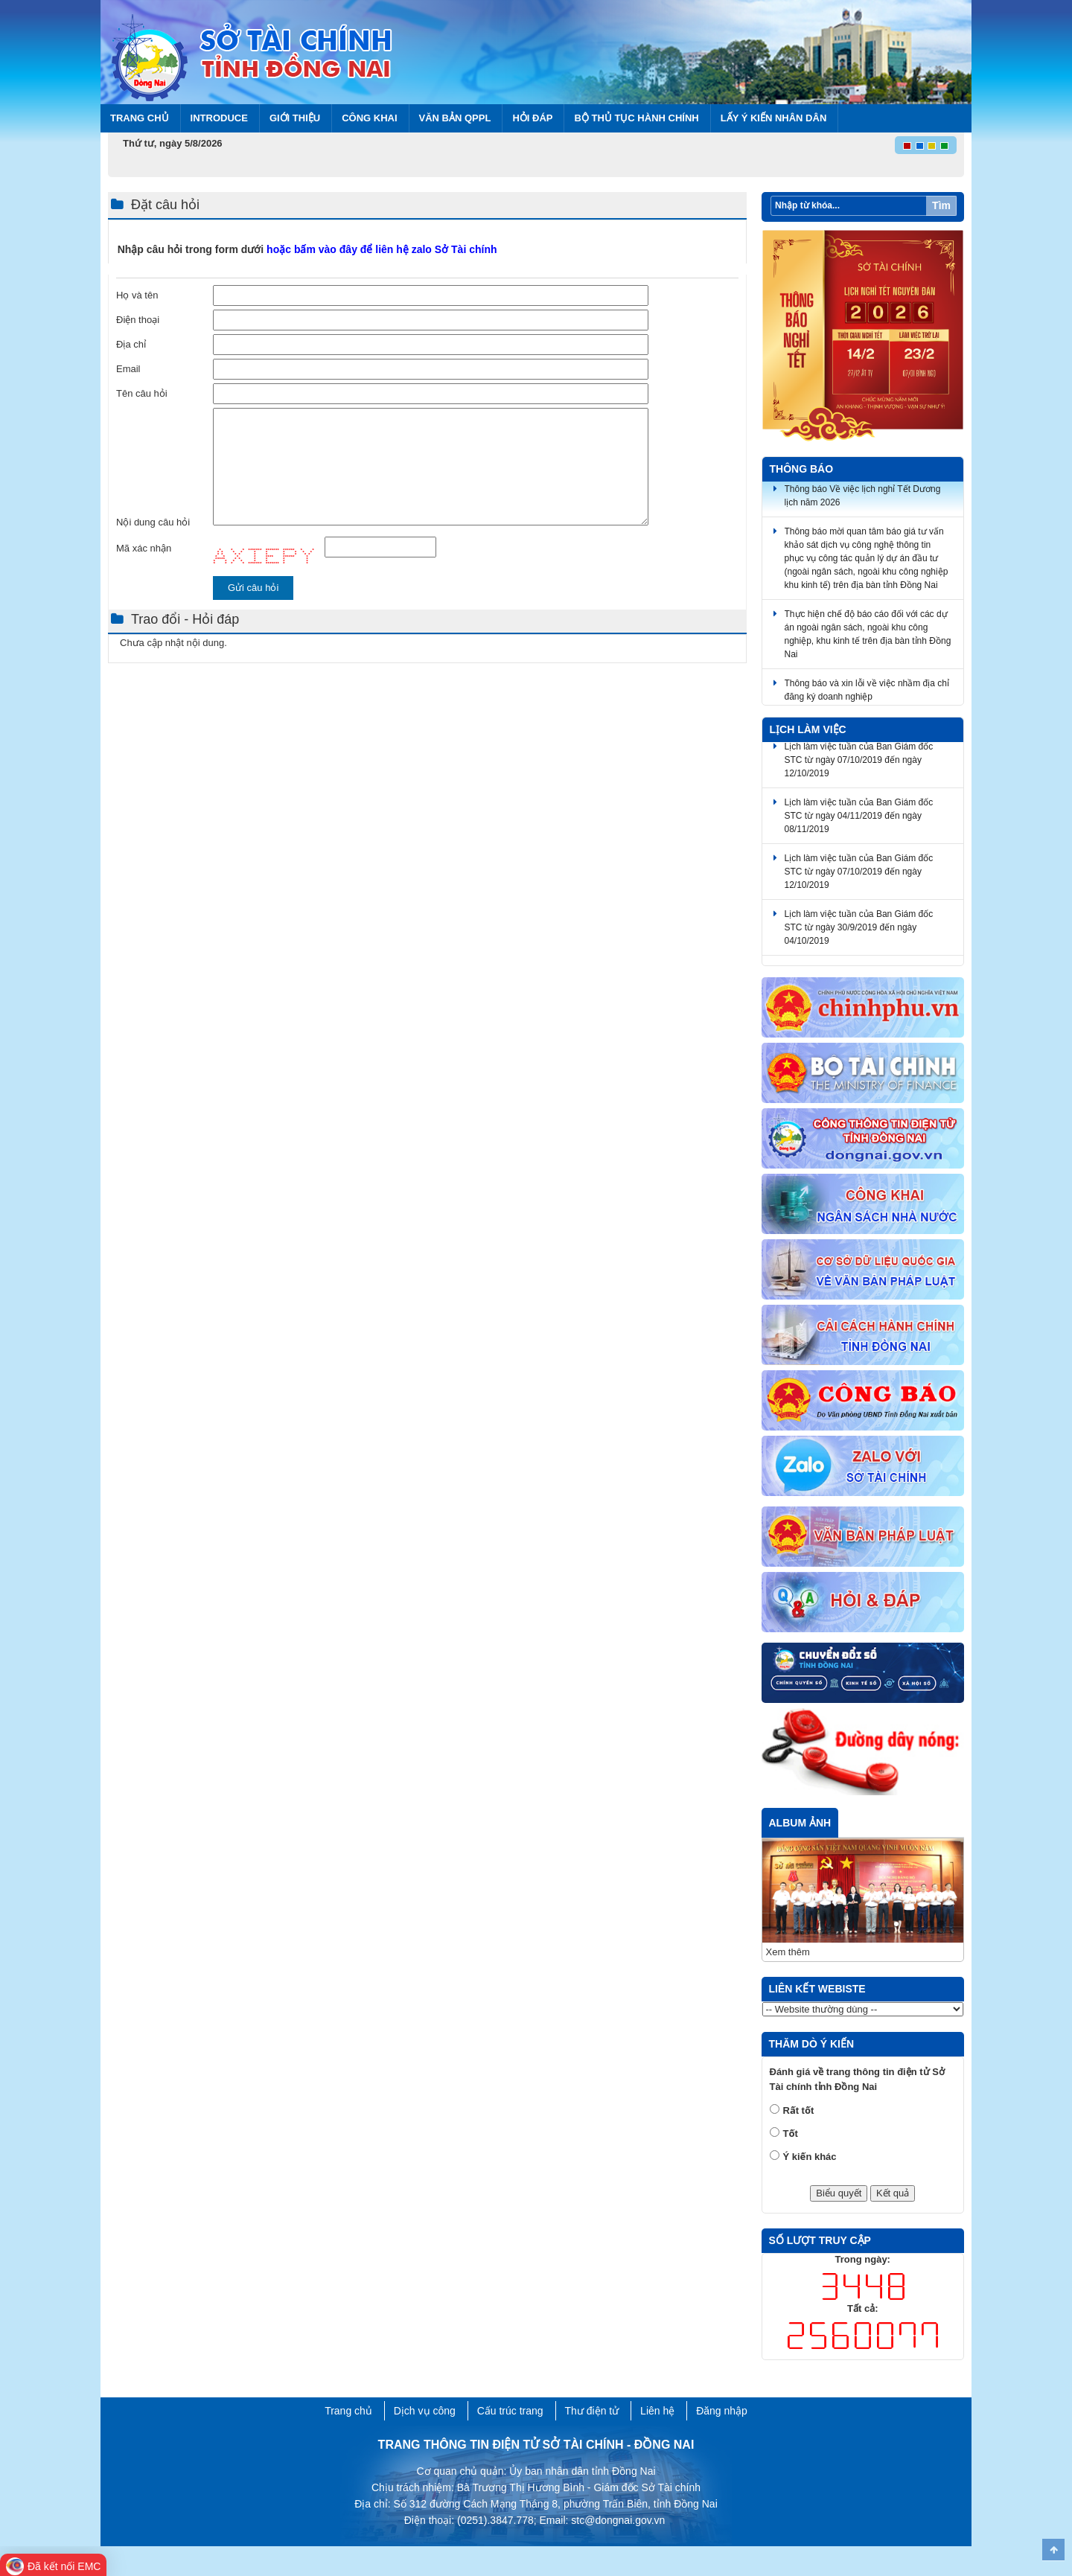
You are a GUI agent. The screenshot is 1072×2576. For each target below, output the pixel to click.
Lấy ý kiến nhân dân (774, 118)
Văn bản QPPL (455, 118)
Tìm (941, 205)
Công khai (369, 118)
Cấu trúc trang (510, 2411)
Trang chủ (139, 118)
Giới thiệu (294, 118)
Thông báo (802, 469)
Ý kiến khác (810, 2156)
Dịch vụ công (425, 2411)
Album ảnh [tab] (800, 1823)
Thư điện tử (592, 2411)
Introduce (219, 118)
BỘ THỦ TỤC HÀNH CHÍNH (636, 118)
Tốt (790, 2133)
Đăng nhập (721, 2411)
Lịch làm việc (808, 729)
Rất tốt (798, 2110)
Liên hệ (657, 2411)
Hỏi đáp (532, 118)
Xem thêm (788, 1951)
